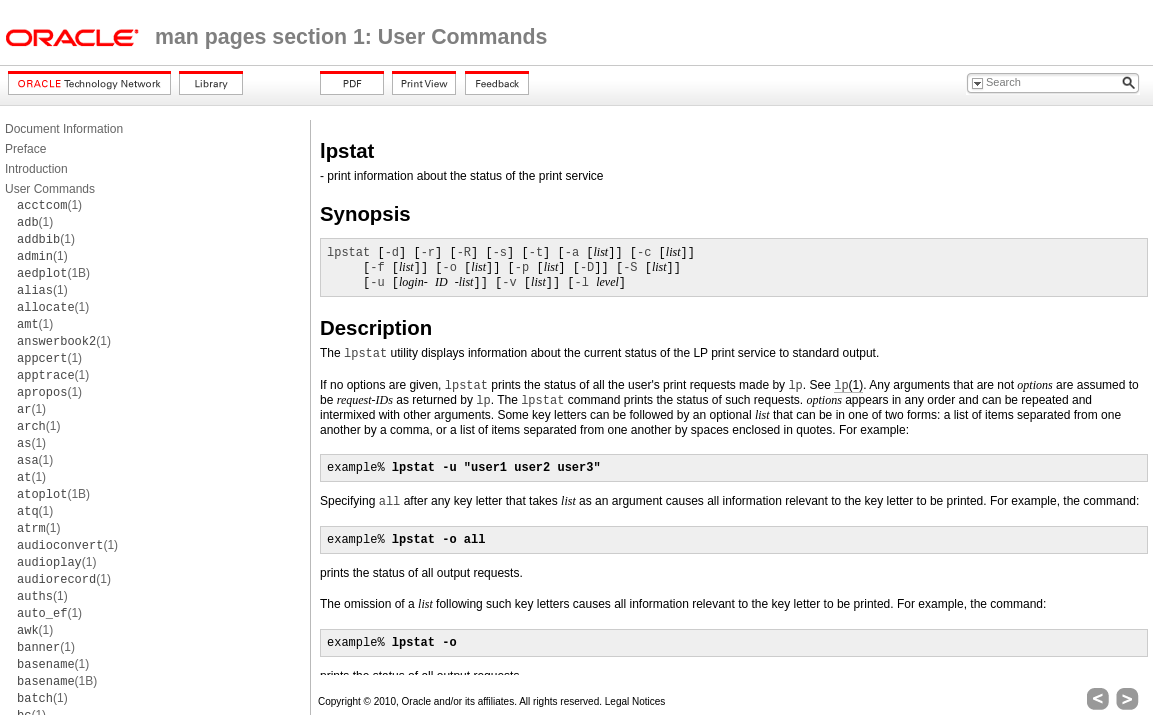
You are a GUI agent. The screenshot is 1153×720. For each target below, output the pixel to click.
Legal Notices (635, 701)
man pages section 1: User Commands (351, 37)
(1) (49, 205)
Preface (25, 149)
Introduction (36, 169)
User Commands (50, 189)
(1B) (53, 273)
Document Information (64, 129)
